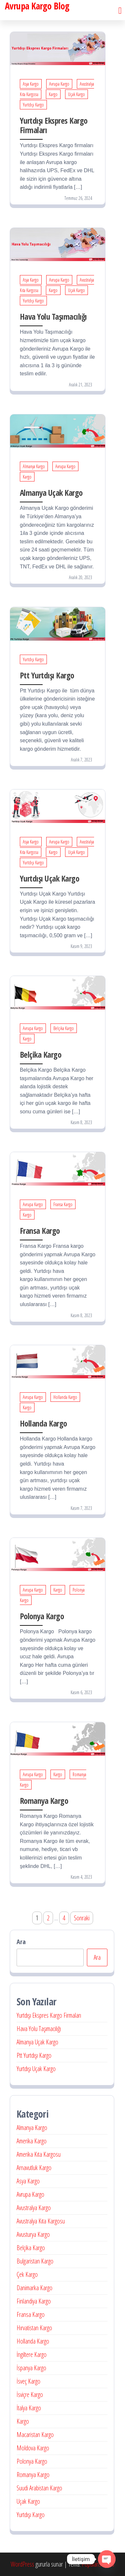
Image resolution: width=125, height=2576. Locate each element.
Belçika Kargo (63, 1028)
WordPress (22, 2564)
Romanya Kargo (44, 1800)
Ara (21, 1941)
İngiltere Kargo (32, 2354)
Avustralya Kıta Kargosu (41, 2221)
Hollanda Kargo (65, 1397)
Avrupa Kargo (59, 84)
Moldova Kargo (33, 2448)
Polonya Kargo (42, 1616)
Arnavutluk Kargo (34, 2167)
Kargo (53, 94)
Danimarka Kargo (34, 2287)
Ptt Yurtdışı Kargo (47, 675)
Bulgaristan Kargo (35, 2261)
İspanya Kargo (31, 2367)
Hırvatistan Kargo (34, 2327)
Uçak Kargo (76, 94)
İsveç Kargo (28, 2381)
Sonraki (82, 1918)
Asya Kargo (31, 84)
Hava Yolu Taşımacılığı (53, 316)
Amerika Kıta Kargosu (39, 2154)
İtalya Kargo (29, 2407)
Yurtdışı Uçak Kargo (49, 878)
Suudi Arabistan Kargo (39, 2488)
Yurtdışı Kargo (33, 105)
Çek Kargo (27, 2274)
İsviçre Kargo (30, 2394)
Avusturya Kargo (33, 2234)
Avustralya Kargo (34, 2207)
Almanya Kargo (34, 466)
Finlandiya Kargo (34, 2301)
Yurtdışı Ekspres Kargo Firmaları (54, 125)
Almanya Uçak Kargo (51, 492)
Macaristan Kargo (35, 2434)
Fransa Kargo (63, 1204)
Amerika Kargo (32, 2141)
